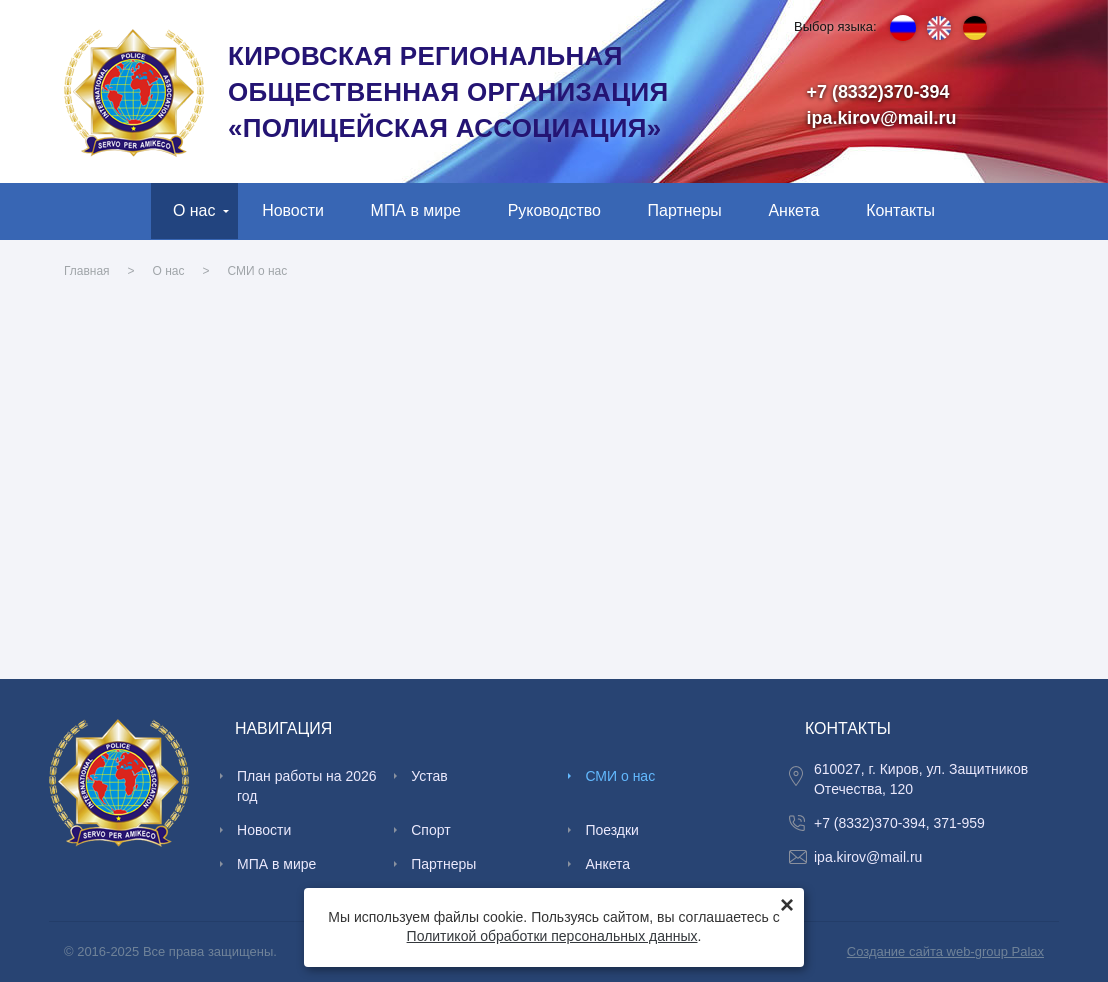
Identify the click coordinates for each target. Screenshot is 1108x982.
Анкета (793, 210)
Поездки (612, 830)
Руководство (554, 210)
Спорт (430, 830)
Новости (293, 210)
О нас (194, 210)
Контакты (900, 210)
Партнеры (685, 210)
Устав (429, 776)
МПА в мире (416, 210)
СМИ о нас (258, 271)
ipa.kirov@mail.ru (882, 118)
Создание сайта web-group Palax (945, 951)
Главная (87, 271)
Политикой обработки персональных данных (552, 936)
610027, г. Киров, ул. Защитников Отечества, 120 (921, 779)
